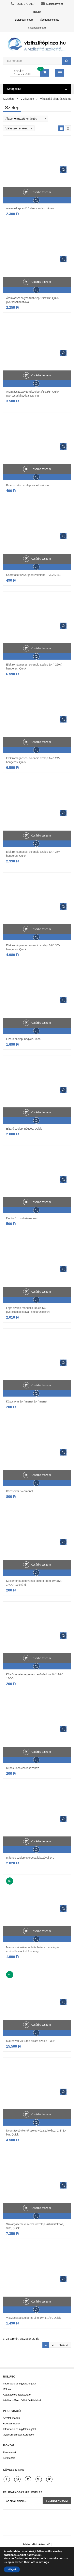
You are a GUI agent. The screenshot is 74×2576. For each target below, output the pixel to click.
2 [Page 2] (52, 2344)
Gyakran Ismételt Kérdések (18, 2434)
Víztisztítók (27, 98)
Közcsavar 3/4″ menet (19, 1491)
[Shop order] (25, 119)
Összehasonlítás (49, 19)
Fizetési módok (11, 2423)
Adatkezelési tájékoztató (17, 2394)
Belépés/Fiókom (24, 19)
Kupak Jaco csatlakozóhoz (22, 1768)
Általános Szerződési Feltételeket (22, 2400)
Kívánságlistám (37, 27)
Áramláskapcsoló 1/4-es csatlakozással (30, 208)
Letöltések (9, 2457)
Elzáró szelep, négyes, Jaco (23, 1039)
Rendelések (10, 2452)
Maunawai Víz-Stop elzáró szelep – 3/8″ (30, 2040)
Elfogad (12, 2569)
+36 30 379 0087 (23, 4)
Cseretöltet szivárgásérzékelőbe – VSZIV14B (33, 574)
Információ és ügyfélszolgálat (19, 2383)
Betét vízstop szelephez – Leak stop (28, 485)
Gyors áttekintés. (63, 169)
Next (62, 2344)
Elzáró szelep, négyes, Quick (24, 1128)
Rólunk (37, 11)
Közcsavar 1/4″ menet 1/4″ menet (26, 1401)
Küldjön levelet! (52, 4)
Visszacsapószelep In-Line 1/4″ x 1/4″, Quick (33, 2317)
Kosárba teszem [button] (41, 192)
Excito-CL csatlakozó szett (22, 1218)
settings (44, 2562)
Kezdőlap (8, 98)
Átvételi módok (11, 2417)
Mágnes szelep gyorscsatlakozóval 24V (30, 1857)
